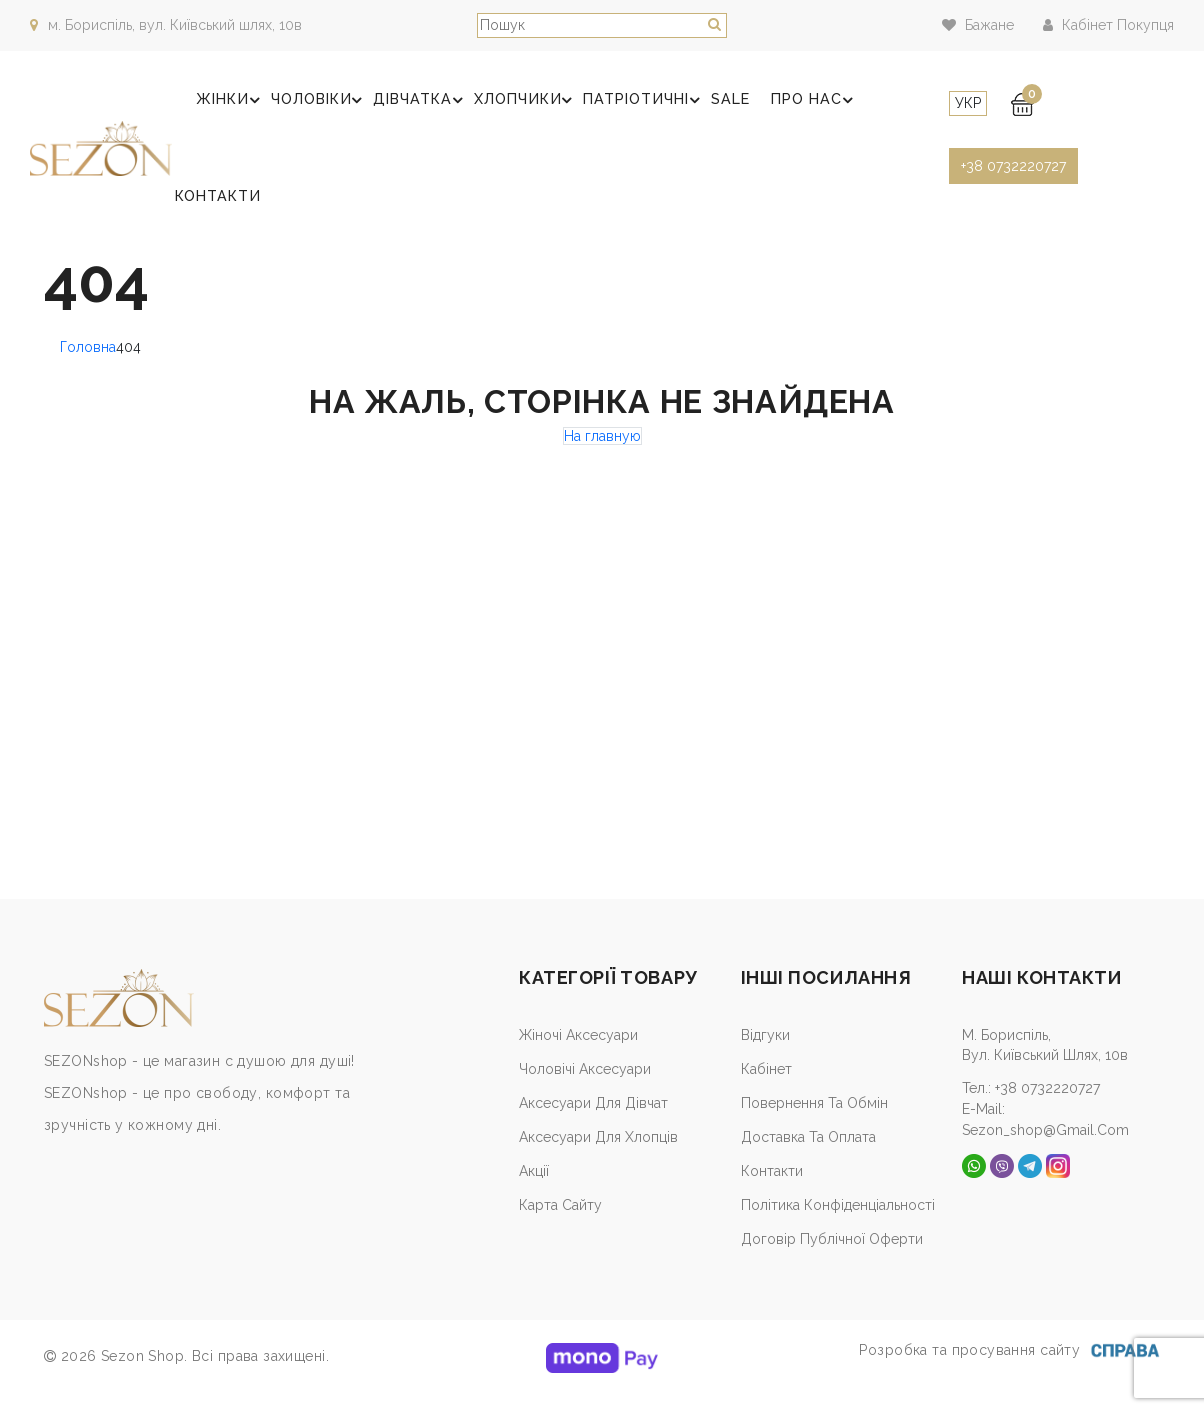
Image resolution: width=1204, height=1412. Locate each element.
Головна (88, 367)
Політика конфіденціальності (838, 1225)
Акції (534, 1191)
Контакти (218, 211)
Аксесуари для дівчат (593, 1123)
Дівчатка (413, 105)
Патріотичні (627, 105)
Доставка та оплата (808, 1157)
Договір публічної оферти (832, 1259)
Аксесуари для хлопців (598, 1157)
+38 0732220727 (1005, 166)
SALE (706, 104)
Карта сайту (560, 1225)
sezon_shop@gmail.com (1045, 1148)
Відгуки (765, 1055)
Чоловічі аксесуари (585, 1089)
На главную (602, 456)
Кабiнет (766, 1089)
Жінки (230, 105)
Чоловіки (315, 105)
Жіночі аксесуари (578, 1055)
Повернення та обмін (814, 1123)
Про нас (788, 105)
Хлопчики (513, 105)
